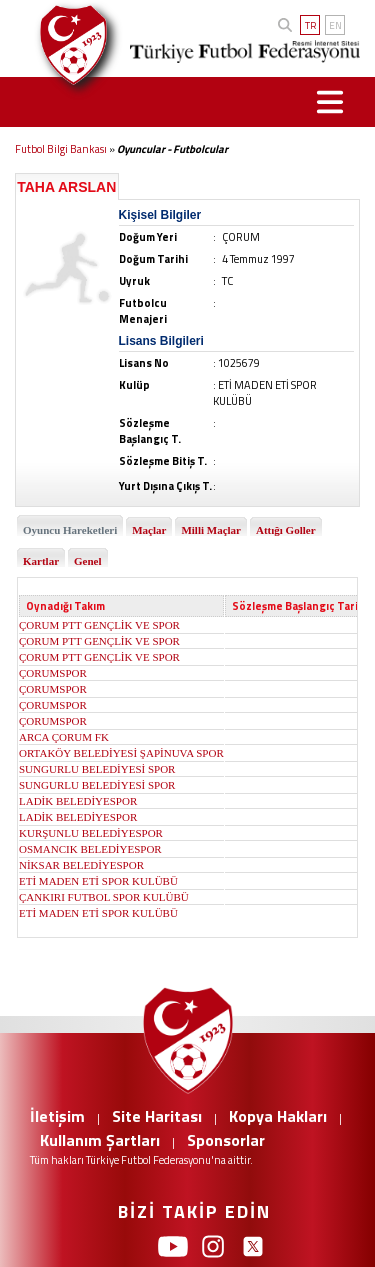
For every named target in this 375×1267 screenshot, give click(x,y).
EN (335, 25)
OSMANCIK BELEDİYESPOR (90, 849)
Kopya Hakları (278, 1116)
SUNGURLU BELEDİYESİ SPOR (97, 769)
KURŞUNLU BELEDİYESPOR (91, 833)
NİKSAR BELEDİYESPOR (81, 865)
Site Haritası (157, 1116)
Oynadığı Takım (65, 606)
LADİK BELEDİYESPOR (78, 801)
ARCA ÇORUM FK (64, 737)
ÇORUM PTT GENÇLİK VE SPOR (99, 625)
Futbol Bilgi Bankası (61, 149)
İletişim (57, 1116)
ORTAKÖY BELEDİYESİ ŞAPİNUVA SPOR (121, 753)
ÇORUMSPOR (53, 673)
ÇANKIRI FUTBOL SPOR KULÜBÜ (104, 897)
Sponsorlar (226, 1140)
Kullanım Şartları (100, 1140)
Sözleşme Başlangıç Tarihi (300, 606)
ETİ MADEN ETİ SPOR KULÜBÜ (98, 881)
